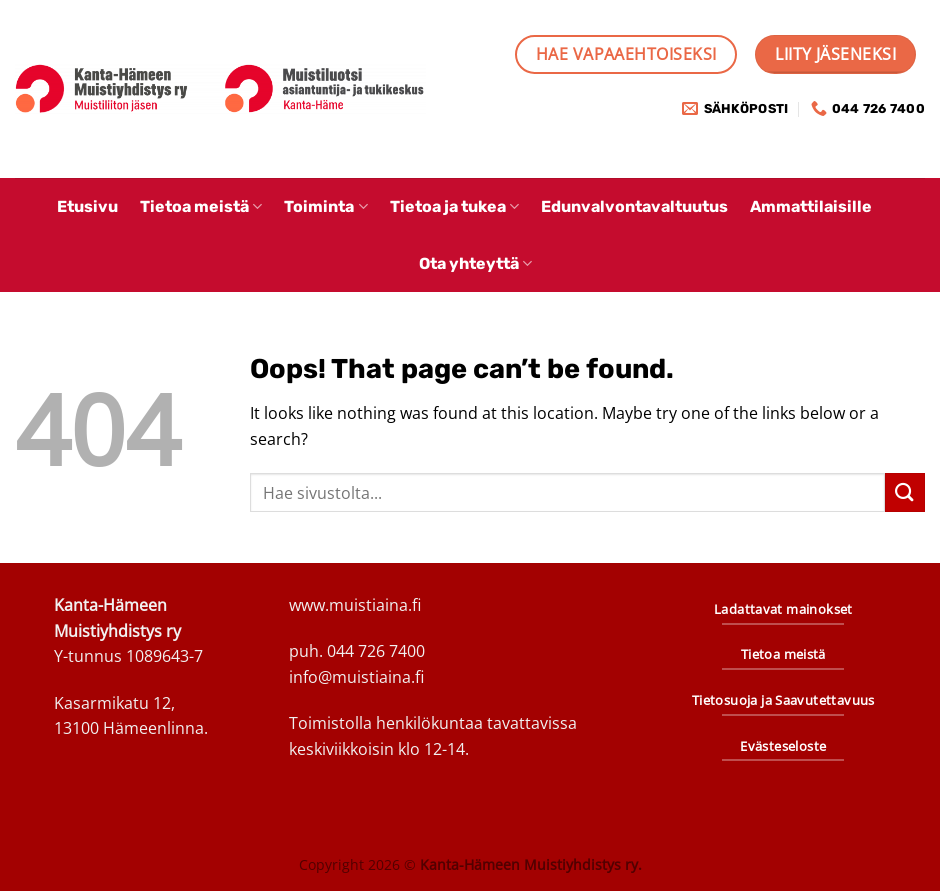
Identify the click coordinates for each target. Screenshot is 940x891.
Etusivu (87, 206)
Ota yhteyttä (475, 263)
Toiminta (325, 206)
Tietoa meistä (201, 206)
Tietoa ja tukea (454, 206)
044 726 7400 (376, 651)
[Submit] (905, 492)
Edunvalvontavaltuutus (634, 206)
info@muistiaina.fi (356, 677)
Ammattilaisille (811, 206)
